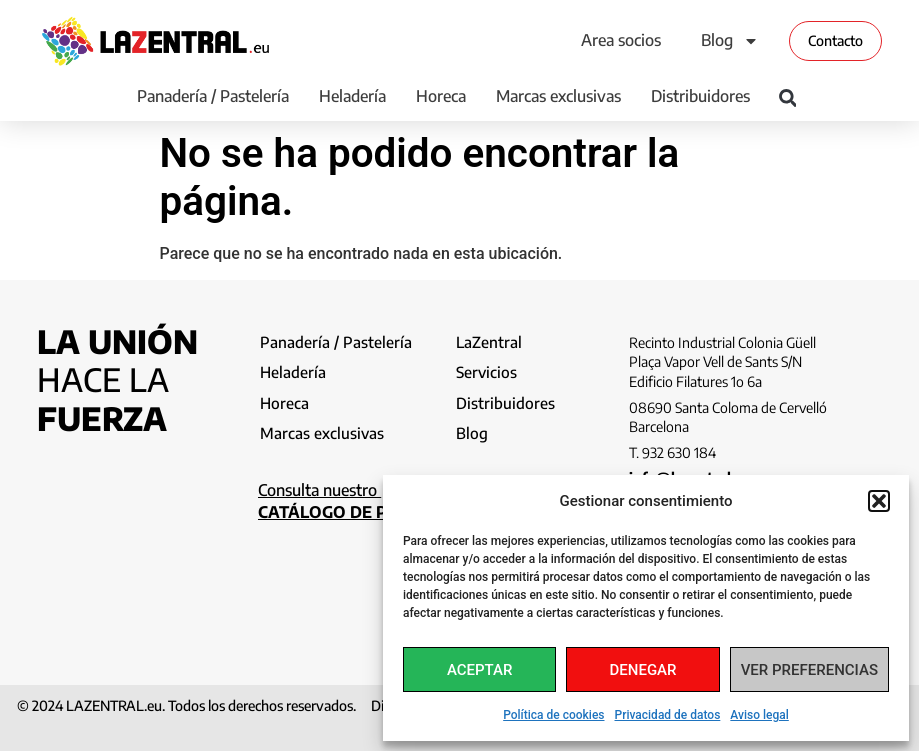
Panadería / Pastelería (213, 96)
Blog (730, 41)
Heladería (352, 96)
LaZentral (489, 342)
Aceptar (480, 670)
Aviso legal (759, 715)
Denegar (643, 670)
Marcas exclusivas (558, 96)
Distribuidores (700, 96)
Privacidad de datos (668, 715)
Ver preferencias (809, 670)
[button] (879, 501)
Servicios (487, 374)
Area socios (621, 40)
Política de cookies (553, 715)
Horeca (441, 96)
